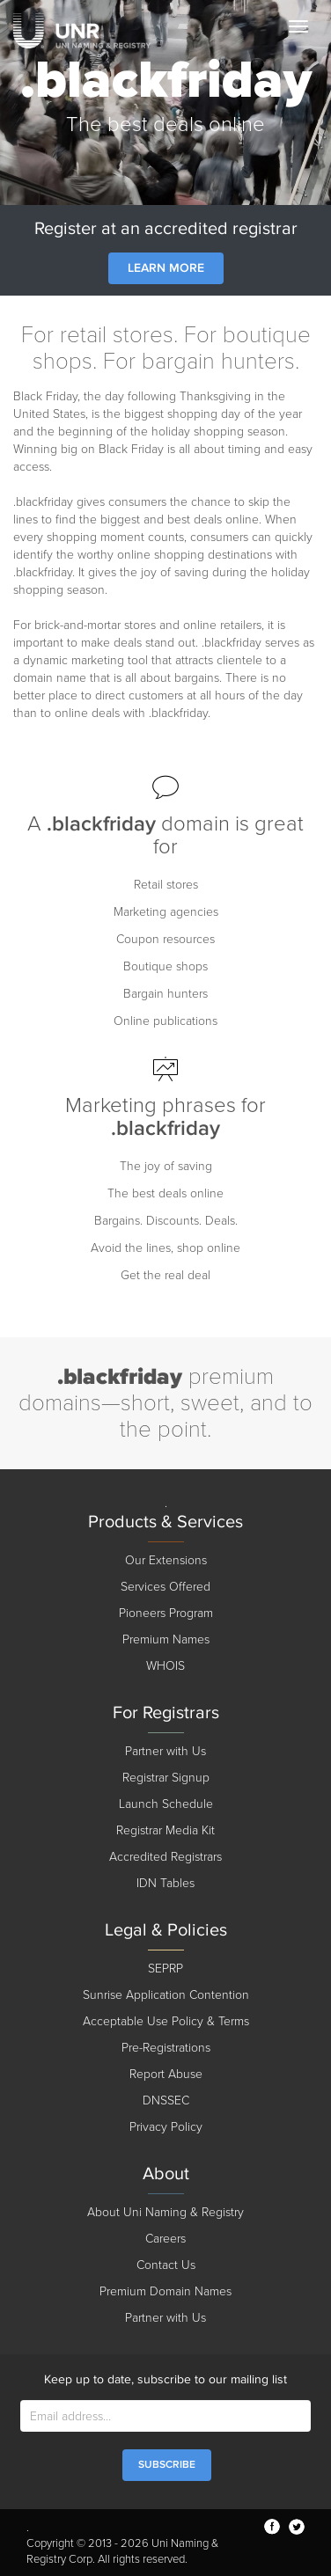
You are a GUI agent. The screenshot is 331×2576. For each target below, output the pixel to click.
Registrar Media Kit (165, 1830)
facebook (272, 2527)
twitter (297, 2527)
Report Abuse (165, 2074)
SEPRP (165, 1968)
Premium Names (166, 1639)
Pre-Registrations (165, 2047)
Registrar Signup (166, 1777)
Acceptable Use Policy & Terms (166, 2021)
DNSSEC (166, 2100)
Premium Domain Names (165, 2291)
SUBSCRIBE (166, 2464)
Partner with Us (165, 1751)
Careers (165, 2238)
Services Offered (165, 1586)
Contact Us (165, 2265)
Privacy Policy (165, 2126)
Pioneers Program (166, 1613)
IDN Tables (165, 1883)
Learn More (166, 267)
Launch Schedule (166, 1804)
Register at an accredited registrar (166, 228)
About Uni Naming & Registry (165, 2212)
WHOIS (165, 1665)
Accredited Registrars (165, 1856)
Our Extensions (166, 1560)
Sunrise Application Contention (166, 1994)
